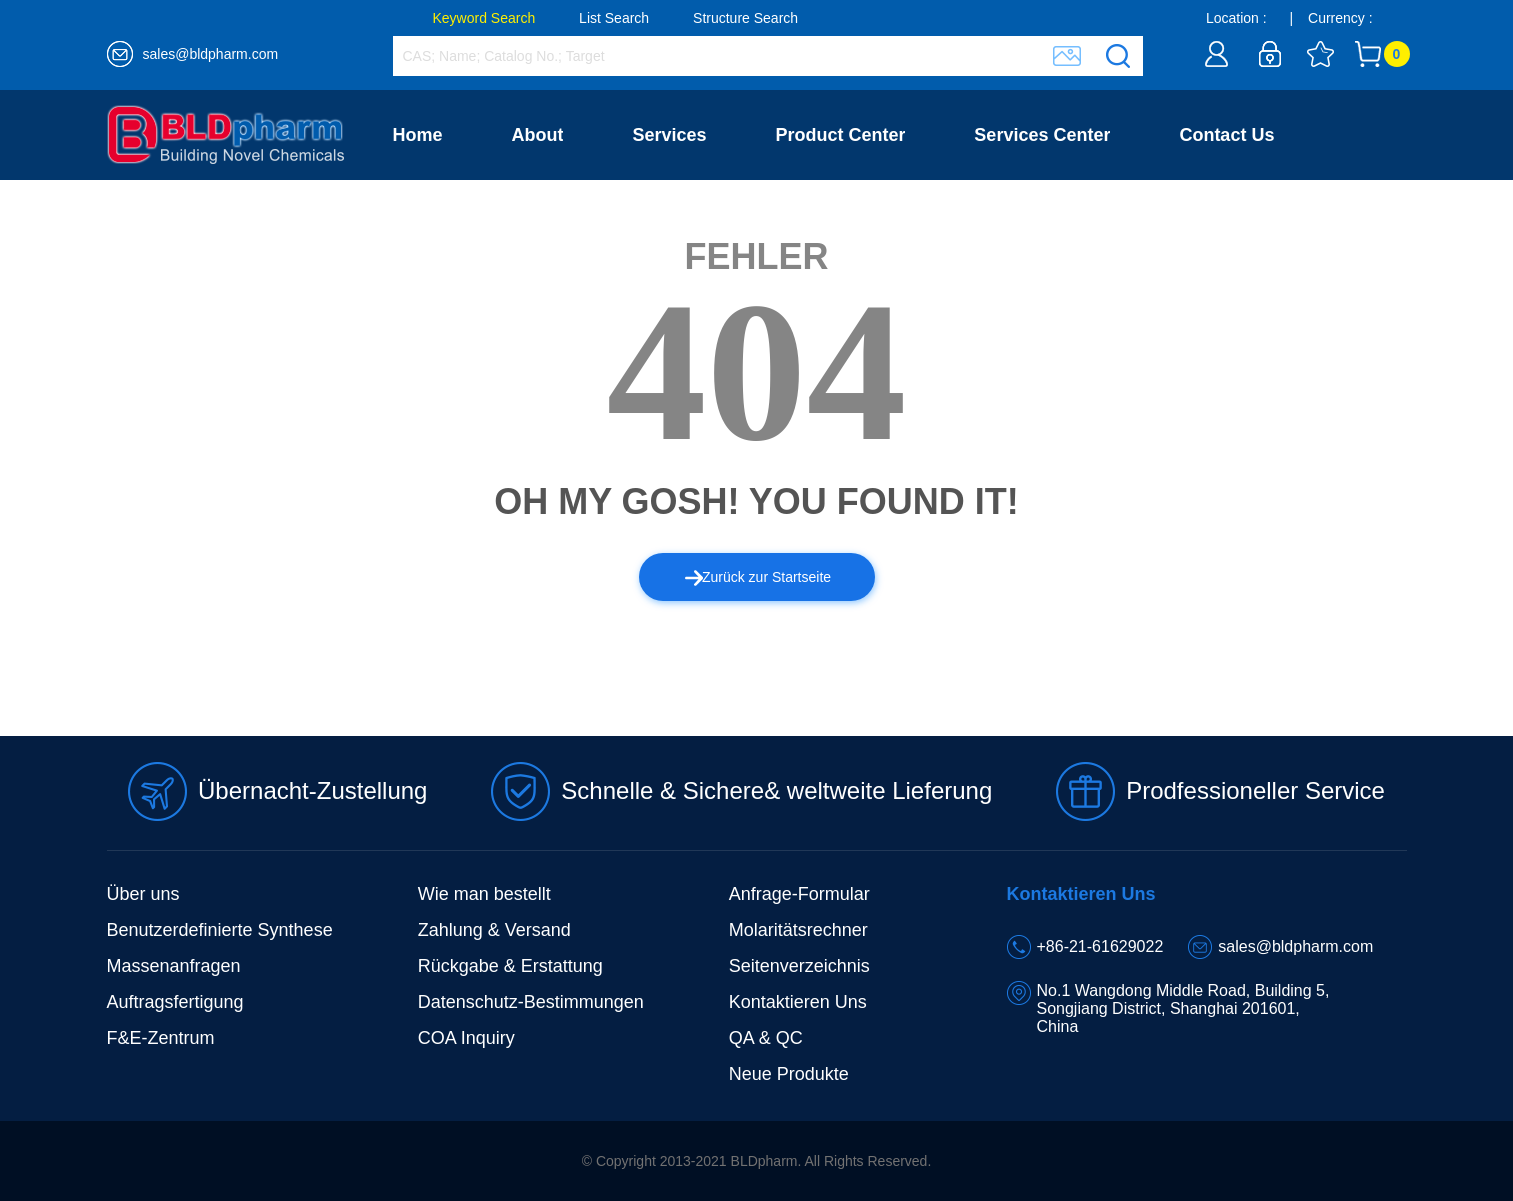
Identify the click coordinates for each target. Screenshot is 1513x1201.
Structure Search (745, 18)
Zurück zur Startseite (758, 577)
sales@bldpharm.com (211, 54)
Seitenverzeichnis (799, 966)
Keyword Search (484, 18)
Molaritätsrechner (798, 930)
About (537, 135)
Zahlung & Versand (494, 930)
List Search (614, 18)
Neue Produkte (789, 1074)
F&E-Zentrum (161, 1038)
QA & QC (766, 1038)
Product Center (840, 135)
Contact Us (1226, 135)
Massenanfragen (174, 966)
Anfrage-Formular (799, 894)
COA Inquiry (466, 1038)
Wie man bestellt (484, 894)
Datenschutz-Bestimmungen (531, 1002)
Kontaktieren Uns (798, 1002)
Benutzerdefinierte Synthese (220, 930)
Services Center (1042, 135)
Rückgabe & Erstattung (510, 966)
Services (669, 135)
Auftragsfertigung (175, 1002)
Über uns (143, 894)
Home (418, 135)
